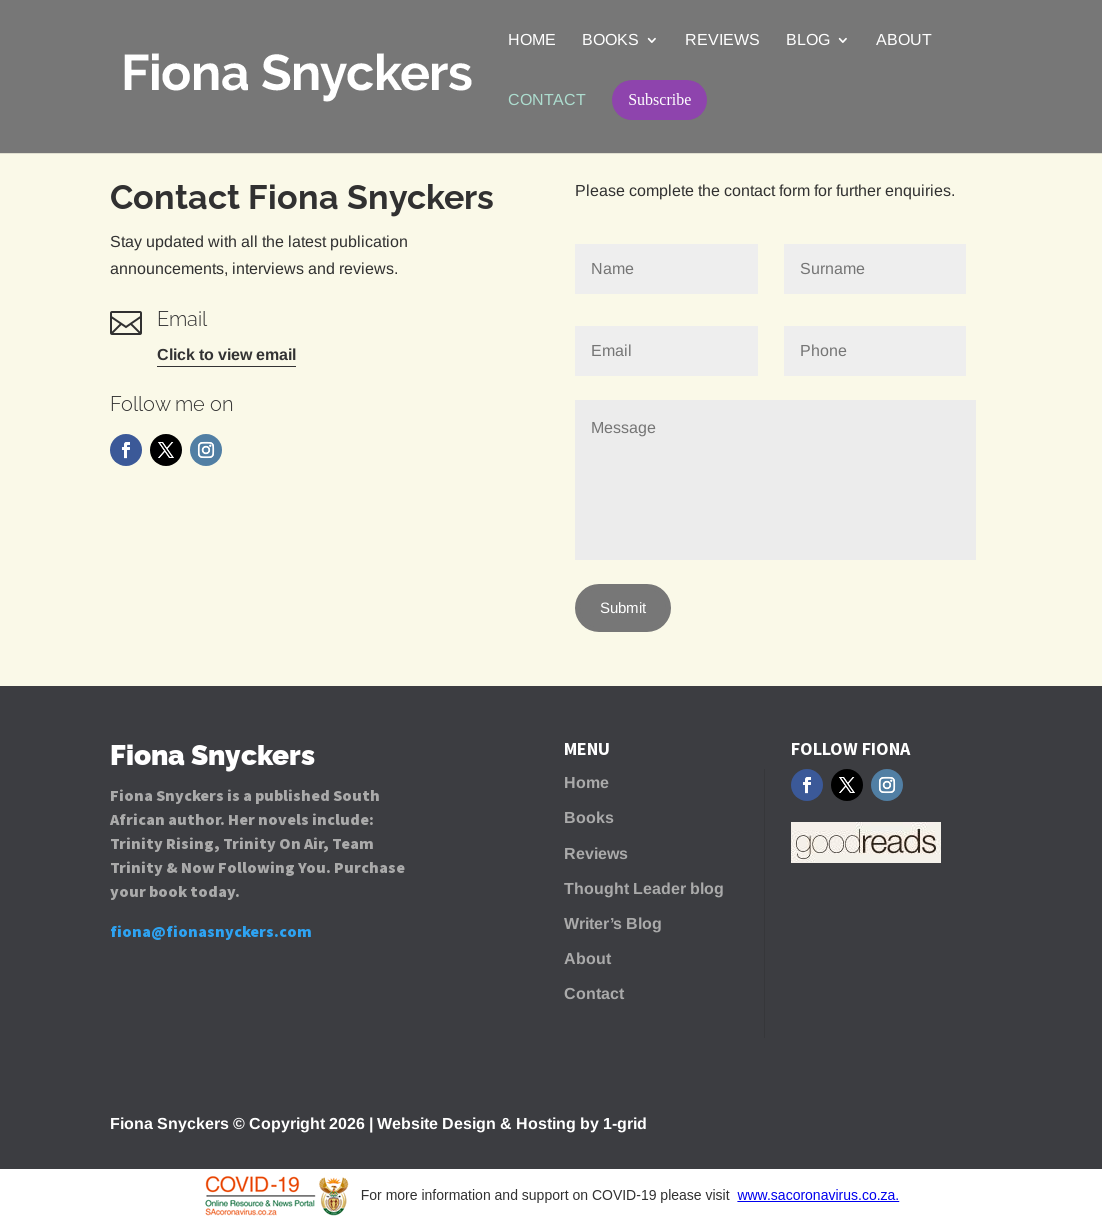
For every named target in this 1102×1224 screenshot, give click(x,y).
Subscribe (659, 99)
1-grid (625, 1123)
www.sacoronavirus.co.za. (818, 1195)
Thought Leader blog (644, 888)
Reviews (722, 40)
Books (610, 40)
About (904, 40)
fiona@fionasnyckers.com (211, 931)
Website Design (436, 1123)
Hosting (546, 1123)
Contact (547, 100)
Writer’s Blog (613, 923)
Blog (808, 40)
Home (532, 40)
